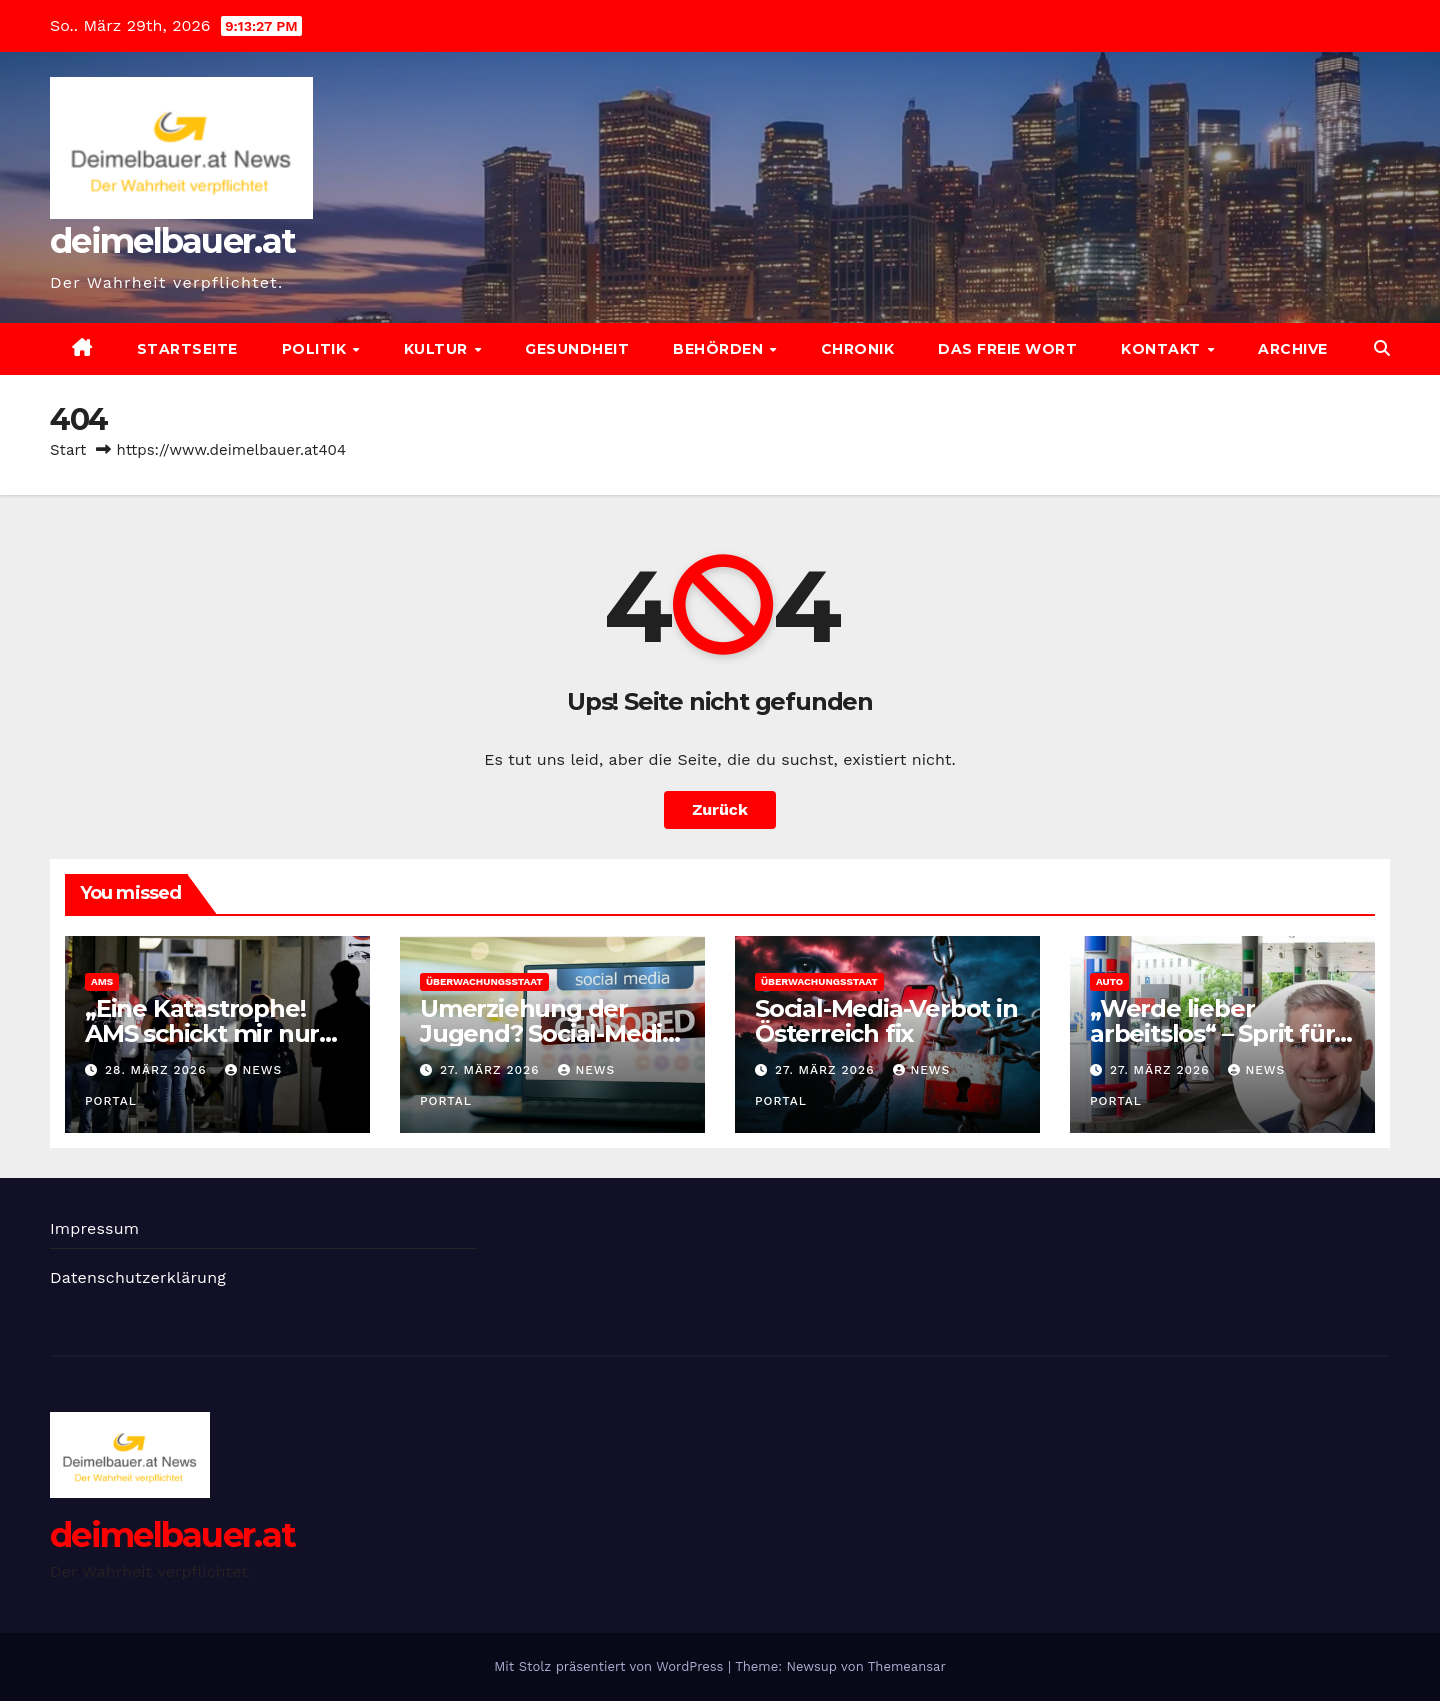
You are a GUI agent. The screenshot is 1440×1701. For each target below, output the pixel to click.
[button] (1382, 348)
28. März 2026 (158, 1070)
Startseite (187, 349)
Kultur (438, 349)
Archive (1293, 349)
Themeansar (907, 1666)
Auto (1109, 981)
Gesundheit (577, 349)
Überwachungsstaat (484, 981)
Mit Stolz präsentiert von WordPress (611, 1666)
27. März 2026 (492, 1070)
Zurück (720, 809)
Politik (316, 349)
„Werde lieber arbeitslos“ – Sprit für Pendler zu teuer (1212, 1033)
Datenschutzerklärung (138, 1277)
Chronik (858, 349)
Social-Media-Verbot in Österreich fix (886, 1021)
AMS (102, 981)
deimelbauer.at (172, 241)
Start (68, 450)
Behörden (720, 349)
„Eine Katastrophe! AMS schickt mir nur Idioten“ (202, 1033)
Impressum (94, 1228)
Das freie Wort (1007, 349)
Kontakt (1163, 349)
